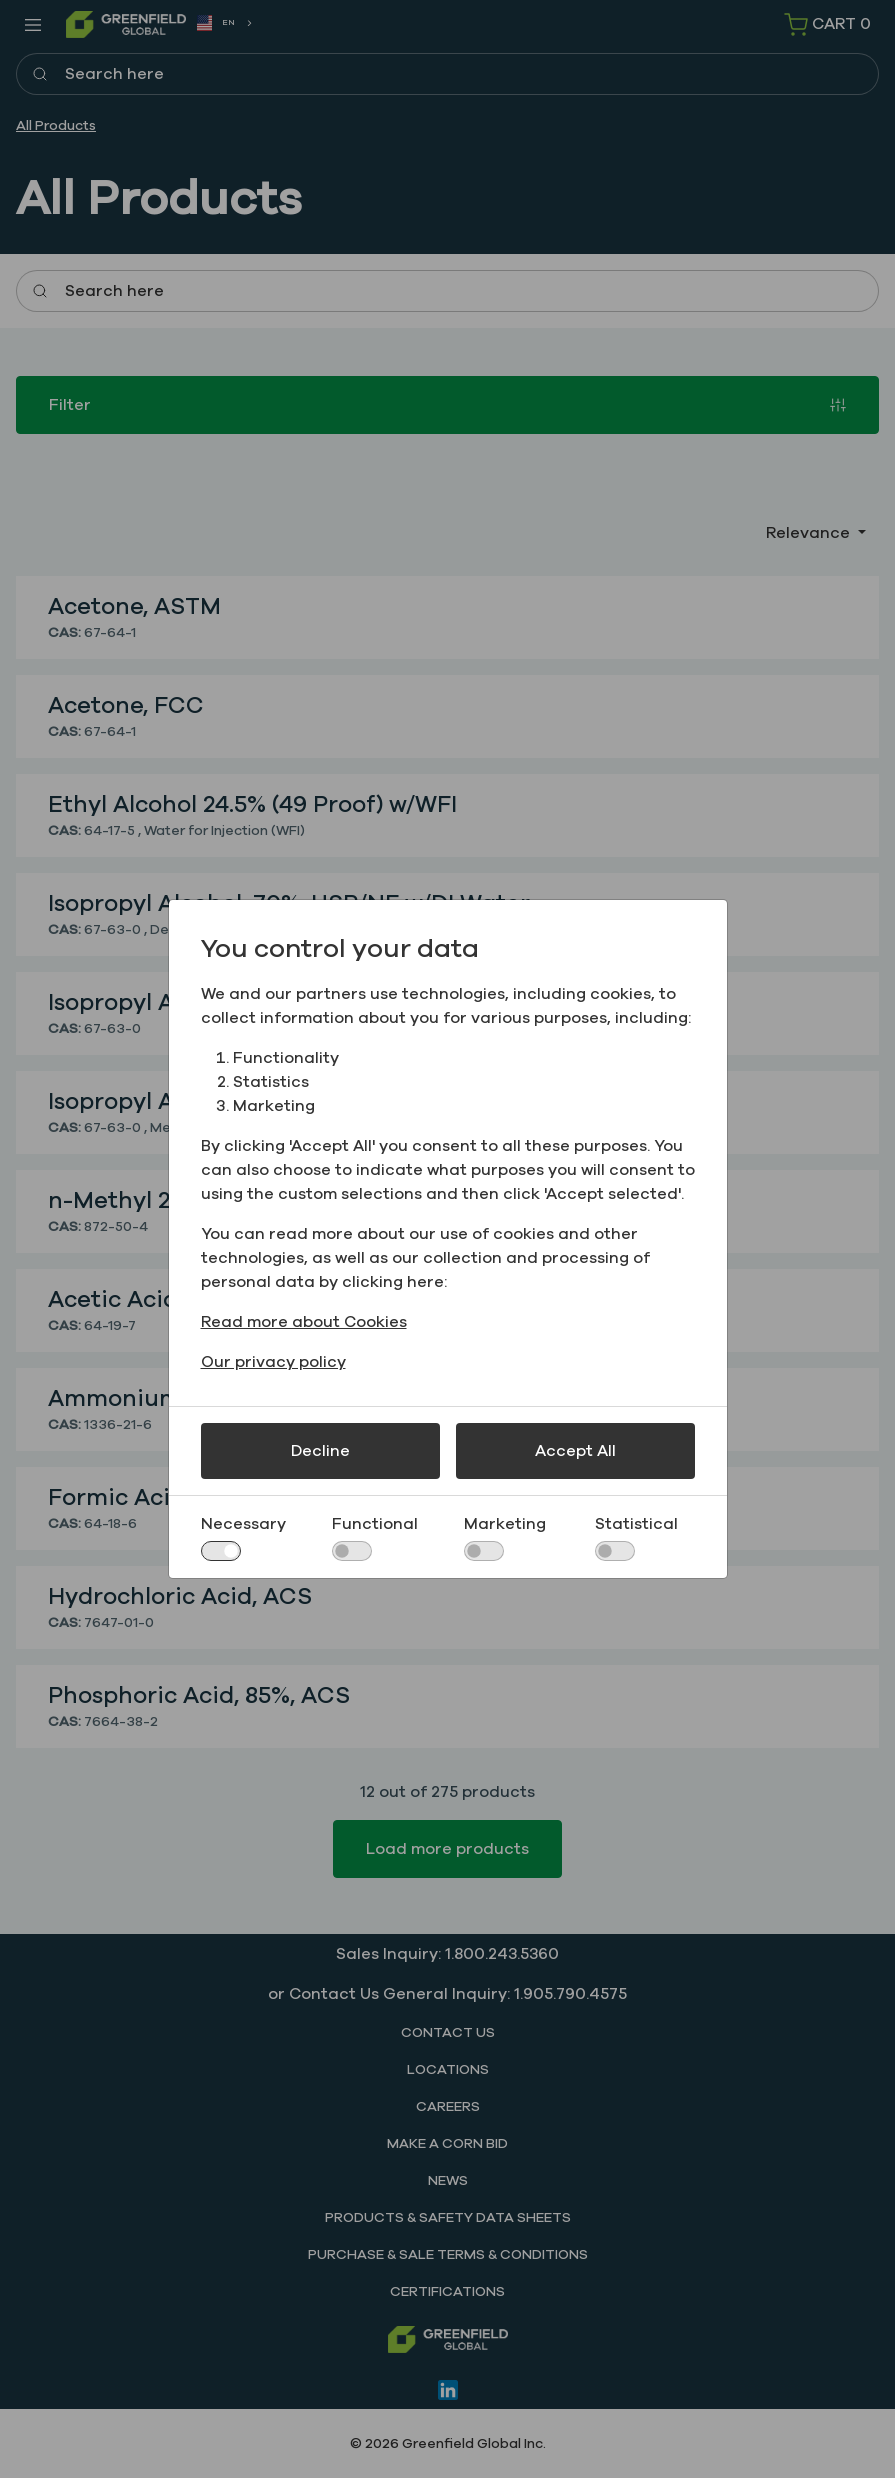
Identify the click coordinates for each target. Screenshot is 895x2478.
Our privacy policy (273, 1362)
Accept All (575, 1451)
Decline (320, 1451)
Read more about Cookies (304, 1322)
